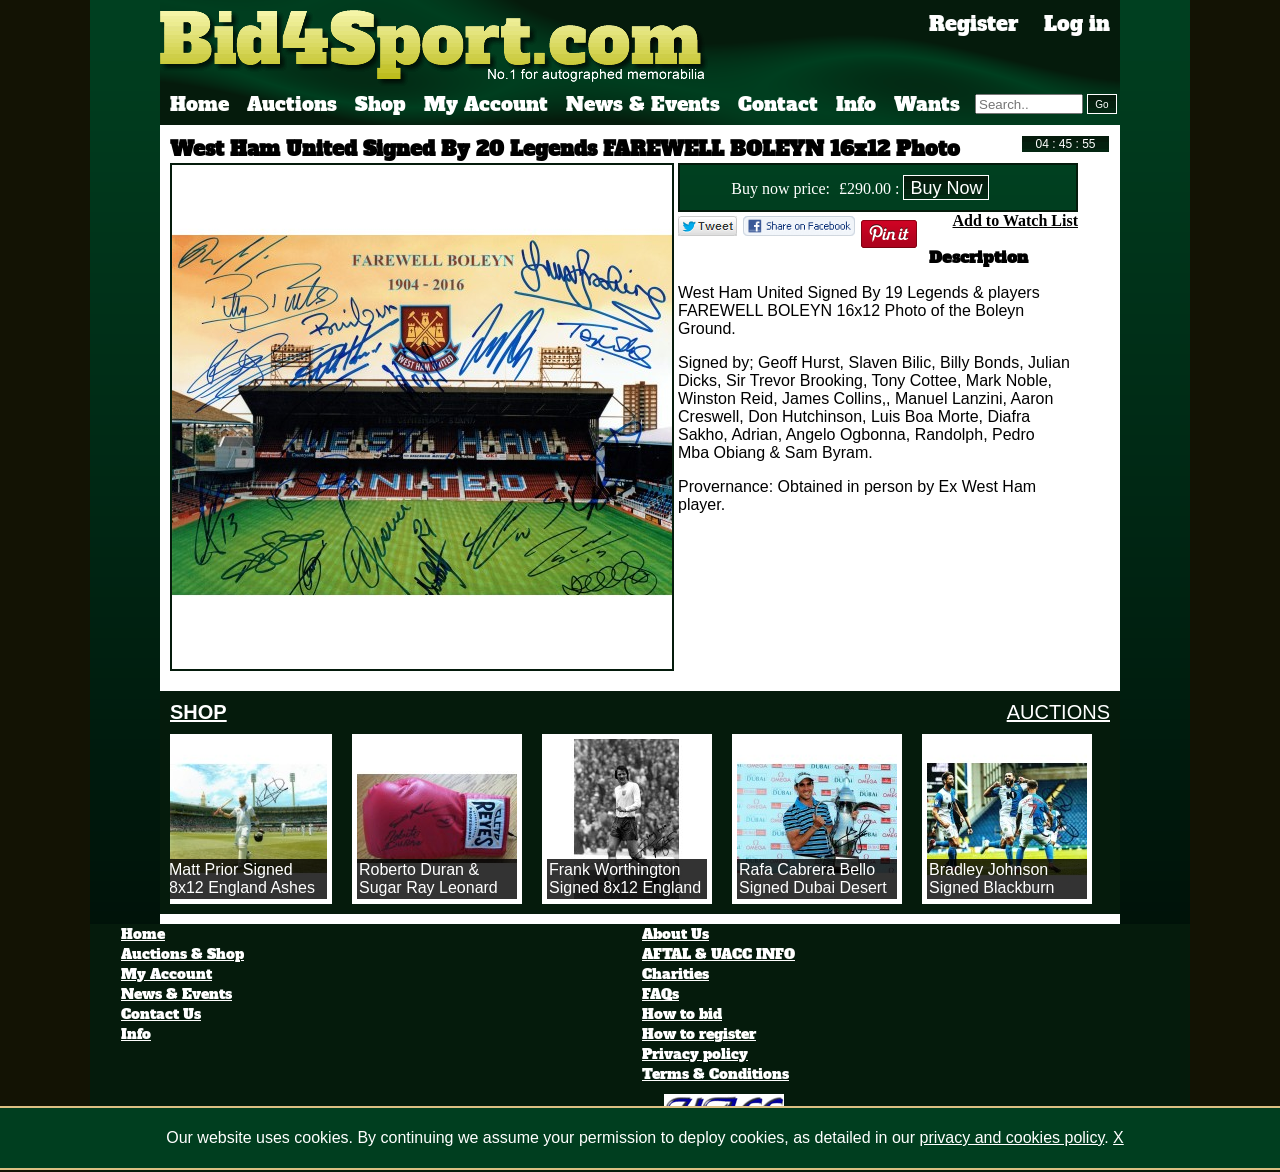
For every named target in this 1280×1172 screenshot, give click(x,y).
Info (856, 104)
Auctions (292, 104)
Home (199, 104)
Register (974, 24)
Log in (1077, 24)
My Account (486, 104)
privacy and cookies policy (1012, 1137)
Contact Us (161, 1014)
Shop (380, 104)
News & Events (643, 104)
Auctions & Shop (182, 954)
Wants (927, 104)
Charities (675, 974)
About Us (675, 934)
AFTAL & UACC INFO (718, 954)
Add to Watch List (1015, 220)
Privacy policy (695, 1054)
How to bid (682, 1014)
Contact (778, 104)
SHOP (198, 712)
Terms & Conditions (715, 1074)
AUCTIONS (1058, 712)
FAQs (660, 994)
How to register (699, 1034)
